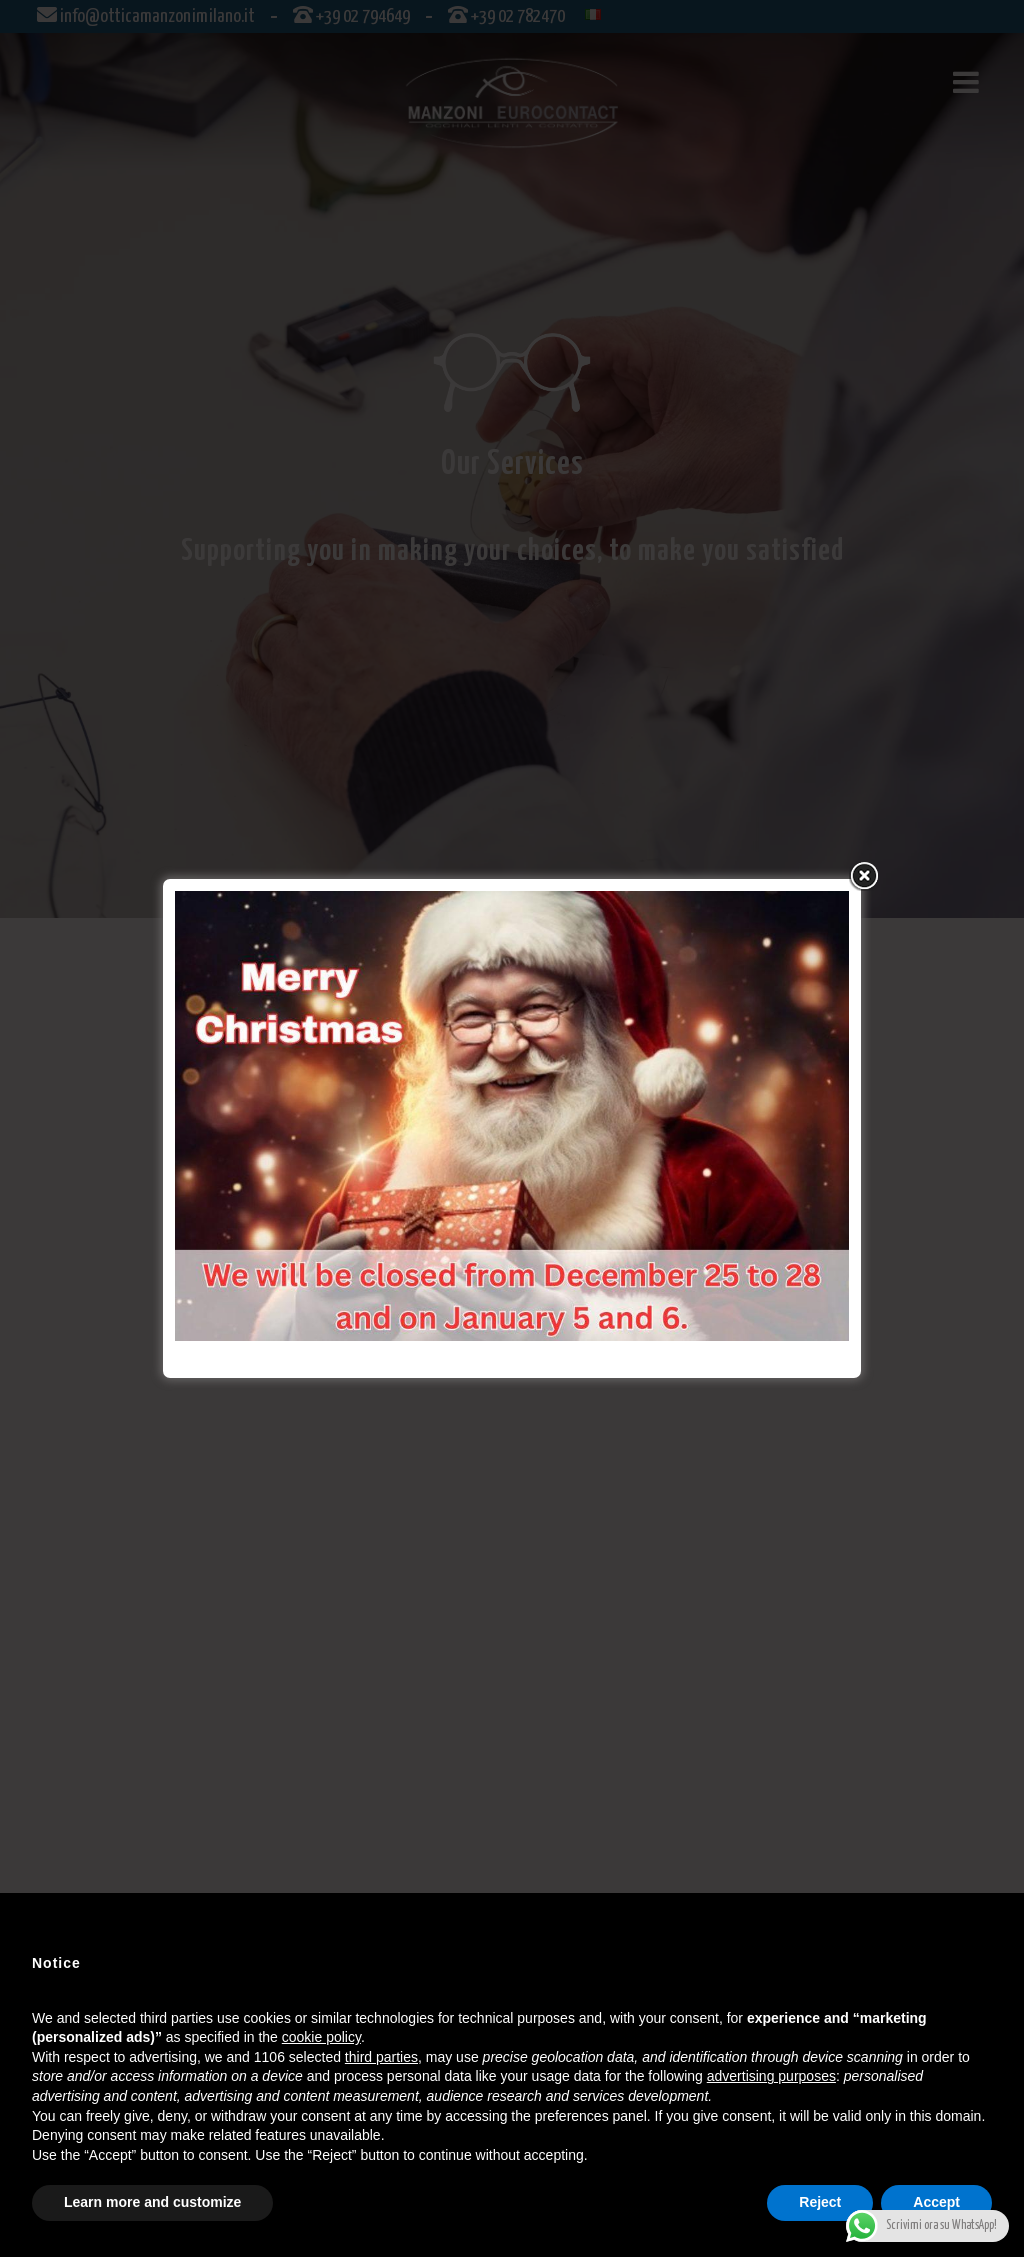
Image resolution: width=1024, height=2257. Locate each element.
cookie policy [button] (321, 2037)
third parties (381, 2057)
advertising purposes (771, 2076)
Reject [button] (820, 2202)
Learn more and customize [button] (152, 2202)
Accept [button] (936, 2202)
